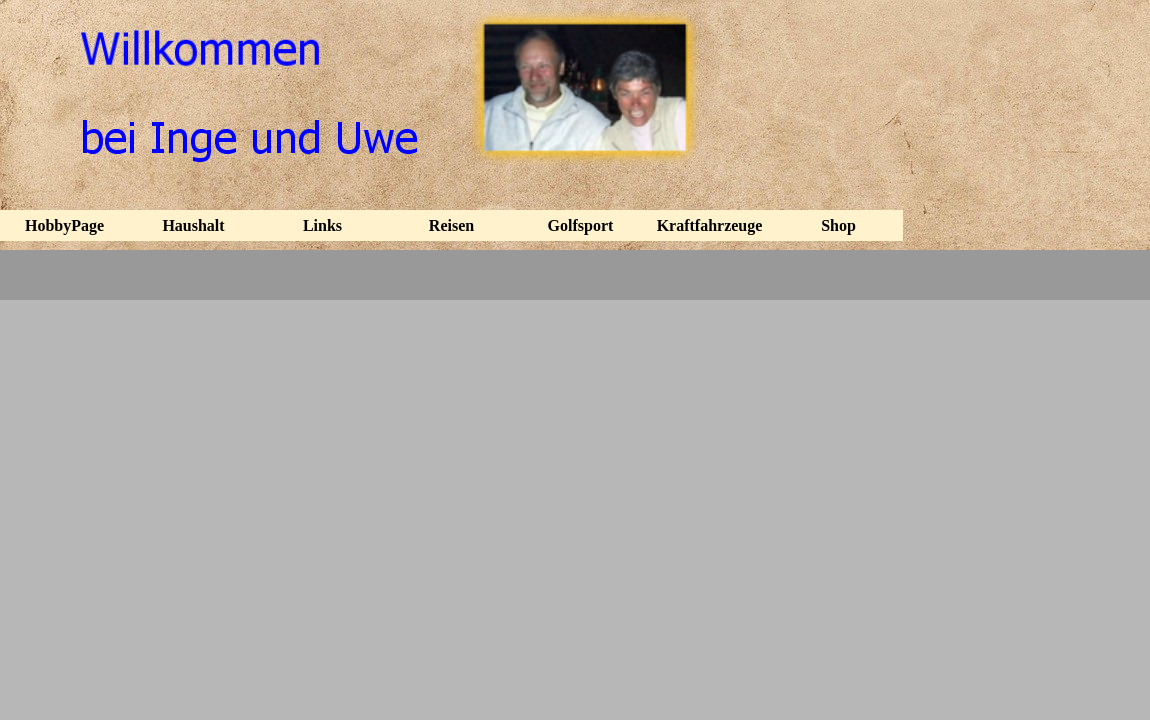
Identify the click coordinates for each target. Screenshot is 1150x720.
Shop (838, 225)
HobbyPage (64, 225)
